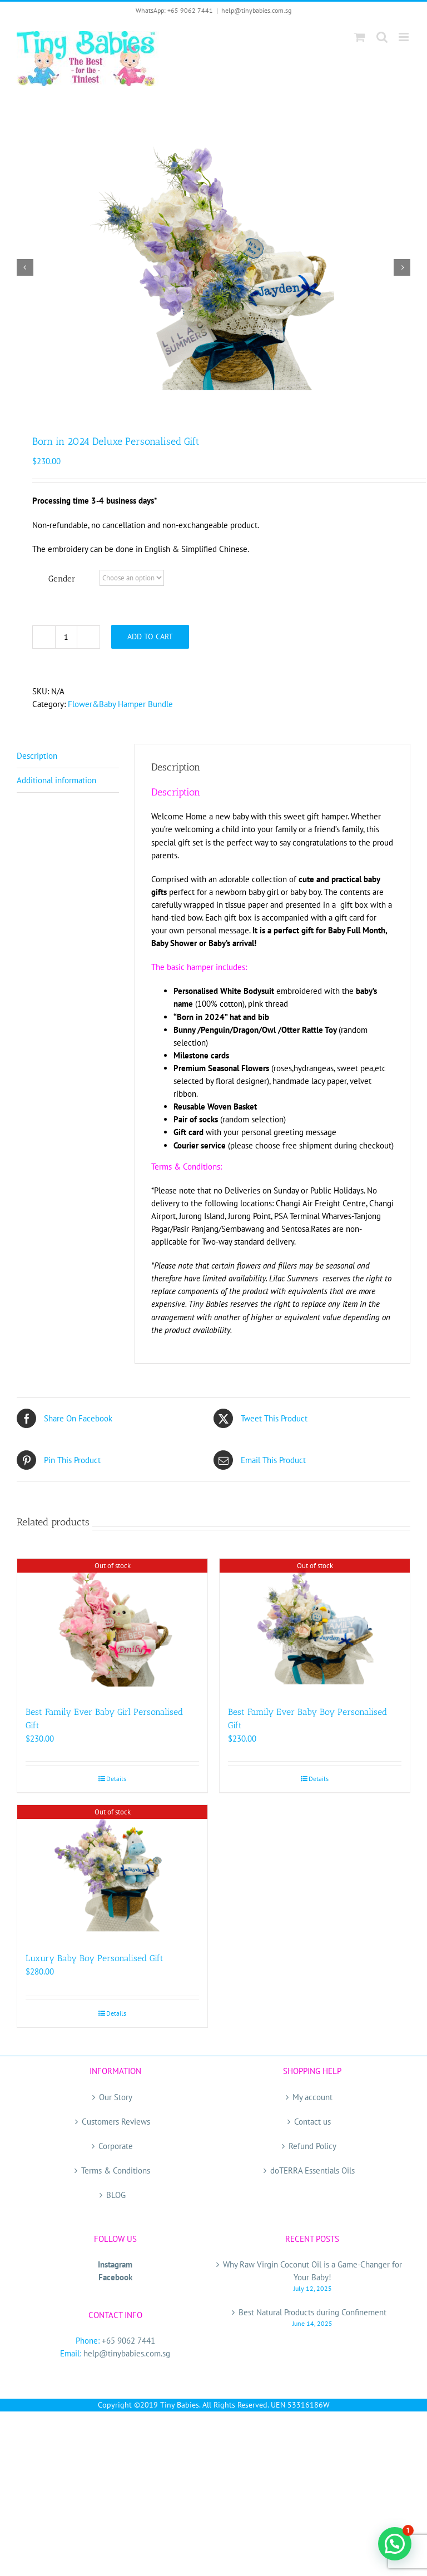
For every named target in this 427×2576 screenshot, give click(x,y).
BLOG (116, 2195)
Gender (62, 579)
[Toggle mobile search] (382, 37)
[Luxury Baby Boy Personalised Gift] (112, 1873)
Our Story (115, 2097)
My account (312, 2097)
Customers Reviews (116, 2121)
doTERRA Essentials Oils (312, 2170)
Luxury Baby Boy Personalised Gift (94, 1958)
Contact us (312, 2121)
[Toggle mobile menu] (404, 37)
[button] (394, 2543)
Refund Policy (312, 2146)
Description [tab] (37, 755)
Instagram (115, 2264)
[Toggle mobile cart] (359, 37)
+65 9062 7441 (128, 2340)
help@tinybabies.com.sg (256, 10)
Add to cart (150, 636)
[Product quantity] (66, 637)
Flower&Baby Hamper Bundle (120, 704)
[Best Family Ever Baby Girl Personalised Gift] (112, 1626)
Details (116, 1778)
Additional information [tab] (56, 780)
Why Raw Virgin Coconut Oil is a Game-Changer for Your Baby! (312, 2270)
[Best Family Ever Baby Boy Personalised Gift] (315, 1626)
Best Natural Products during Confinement (312, 2312)
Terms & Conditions (115, 2170)
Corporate (115, 2146)
